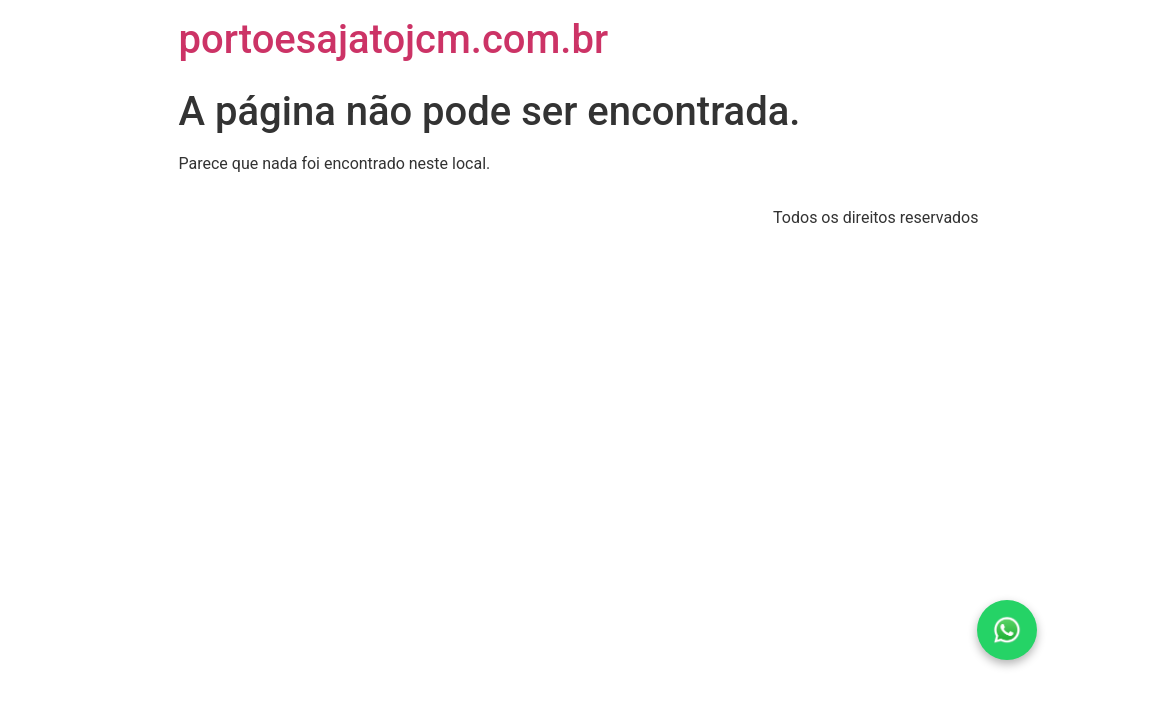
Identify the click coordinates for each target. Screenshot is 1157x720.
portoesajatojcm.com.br (394, 39)
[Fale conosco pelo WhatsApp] (1007, 630)
